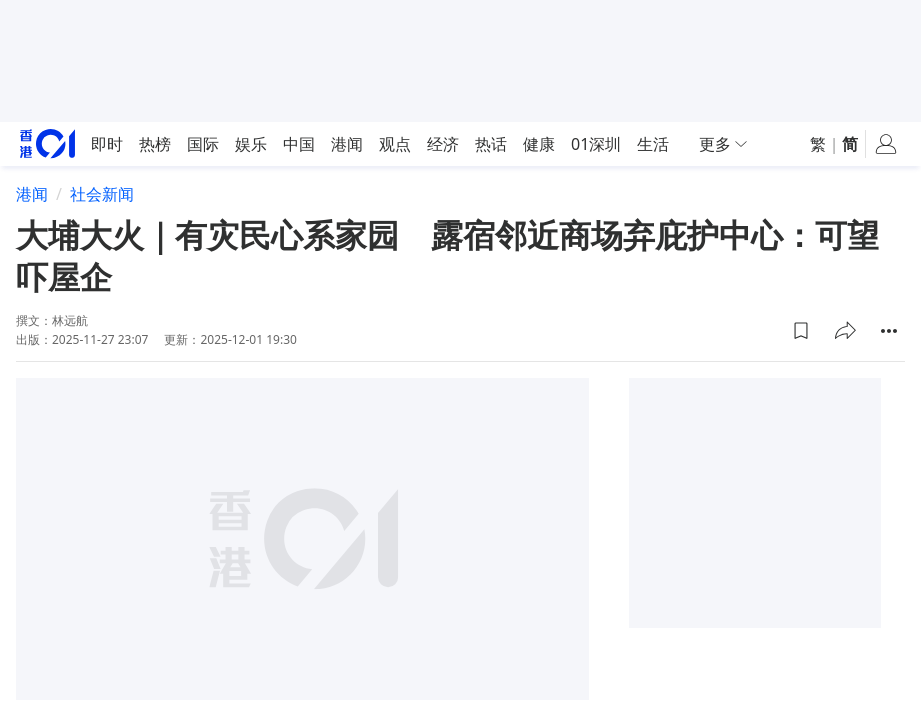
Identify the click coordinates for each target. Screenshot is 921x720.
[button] (801, 331)
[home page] (47, 143)
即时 (107, 144)
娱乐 (251, 144)
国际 (203, 144)
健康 (539, 144)
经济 (443, 144)
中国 (299, 144)
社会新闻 (102, 194)
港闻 (347, 144)
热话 (491, 144)
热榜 (155, 144)
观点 (395, 144)
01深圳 (596, 144)
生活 (653, 144)
